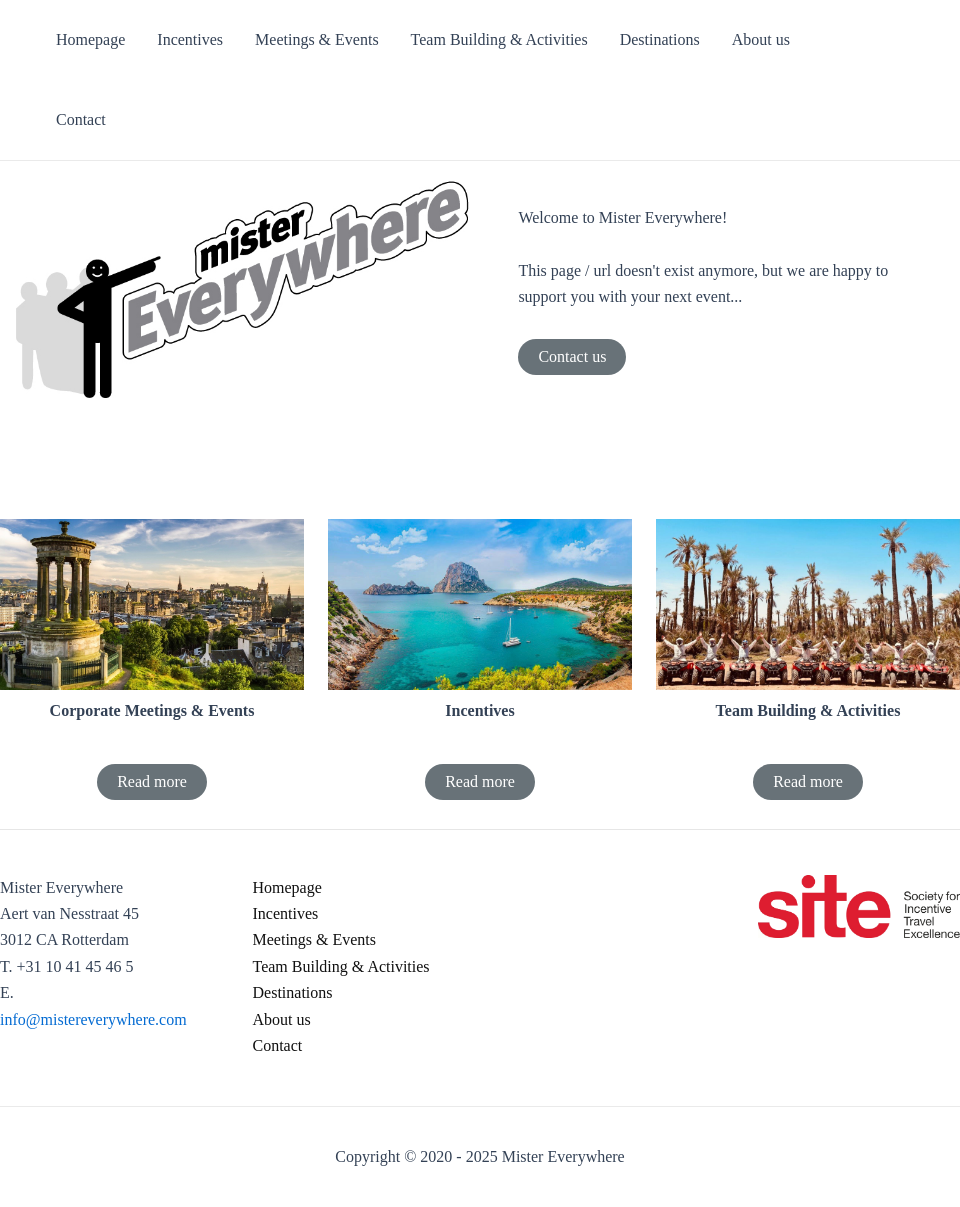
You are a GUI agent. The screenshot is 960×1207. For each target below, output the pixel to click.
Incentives (286, 913)
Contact (278, 1045)
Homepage (287, 887)
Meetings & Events (315, 939)
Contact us (572, 356)
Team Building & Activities (341, 966)
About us (282, 1019)
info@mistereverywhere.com (93, 1019)
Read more (152, 781)
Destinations (293, 992)
